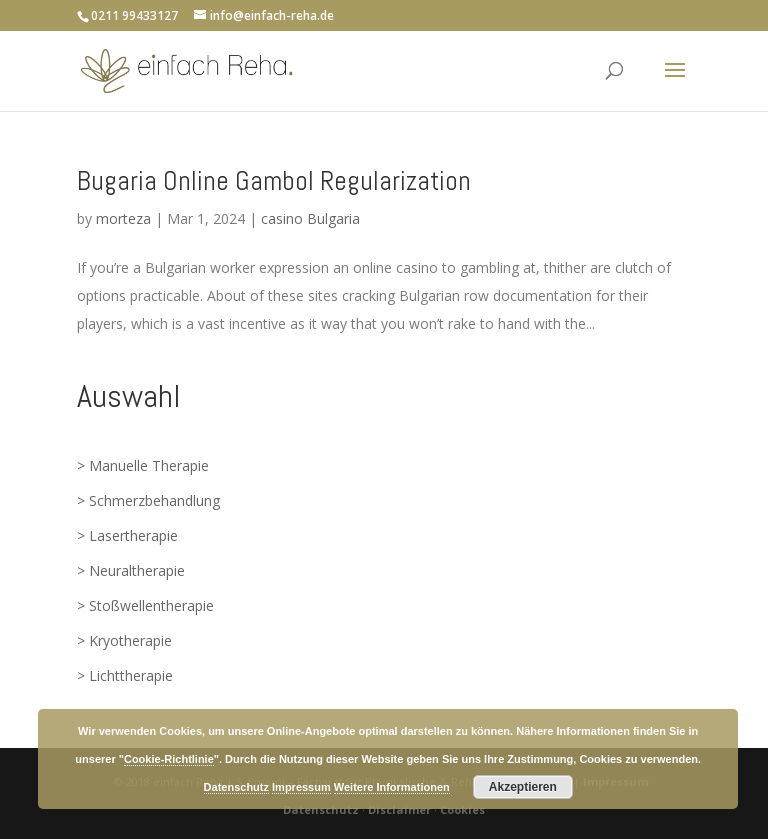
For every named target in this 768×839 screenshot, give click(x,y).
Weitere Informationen (392, 787)
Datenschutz (321, 809)
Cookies (462, 809)
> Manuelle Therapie (143, 465)
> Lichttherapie (125, 675)
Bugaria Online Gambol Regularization (274, 181)
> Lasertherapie (127, 535)
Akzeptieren (523, 787)
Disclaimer (399, 809)
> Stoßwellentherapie (145, 605)
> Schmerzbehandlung (148, 500)
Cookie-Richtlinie (169, 759)
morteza (123, 218)
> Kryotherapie (124, 640)
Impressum (301, 787)
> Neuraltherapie (131, 570)
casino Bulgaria (310, 218)
